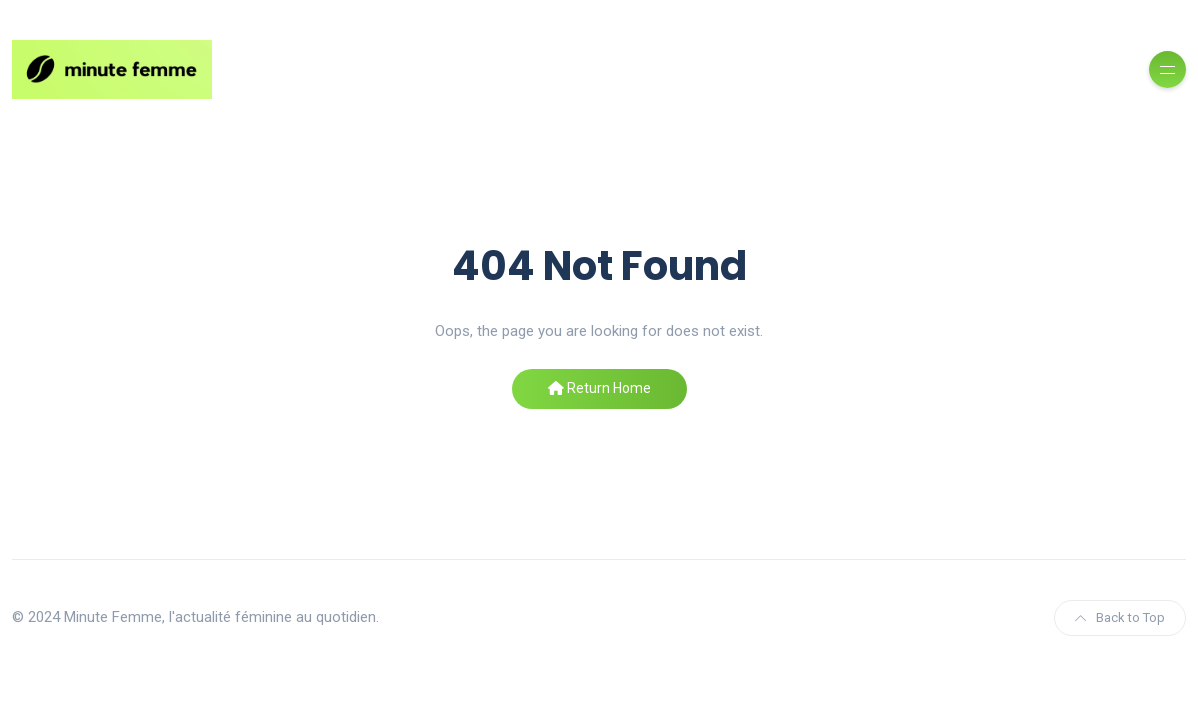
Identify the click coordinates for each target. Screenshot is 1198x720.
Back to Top (1120, 617)
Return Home (599, 388)
